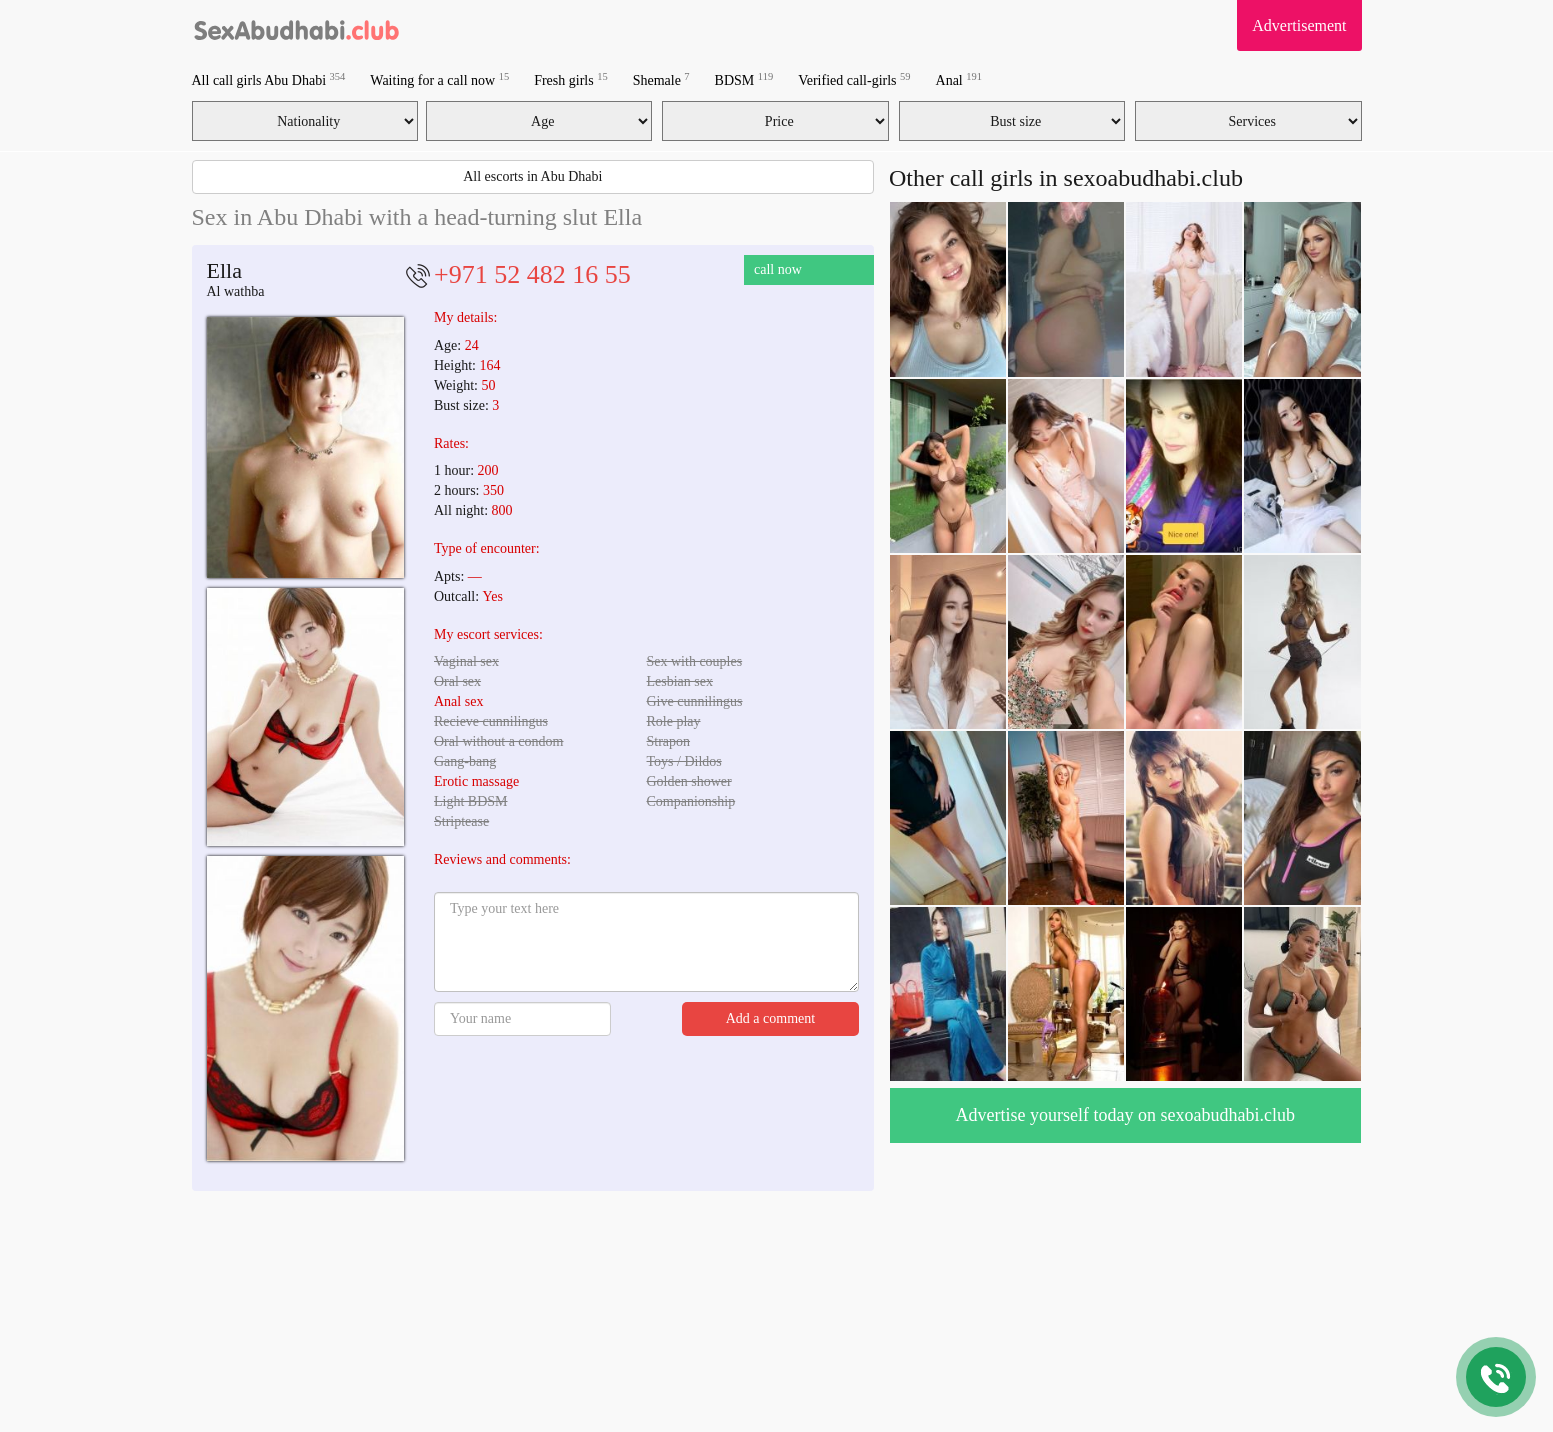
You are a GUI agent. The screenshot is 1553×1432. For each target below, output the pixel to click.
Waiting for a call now (439, 79)
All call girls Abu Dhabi (269, 79)
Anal (959, 79)
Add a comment (770, 1018)
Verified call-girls (854, 79)
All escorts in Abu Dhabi (532, 176)
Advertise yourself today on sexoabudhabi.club (1125, 1115)
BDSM (744, 79)
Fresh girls (571, 79)
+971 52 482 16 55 (532, 274)
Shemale (661, 79)
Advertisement (1299, 25)
